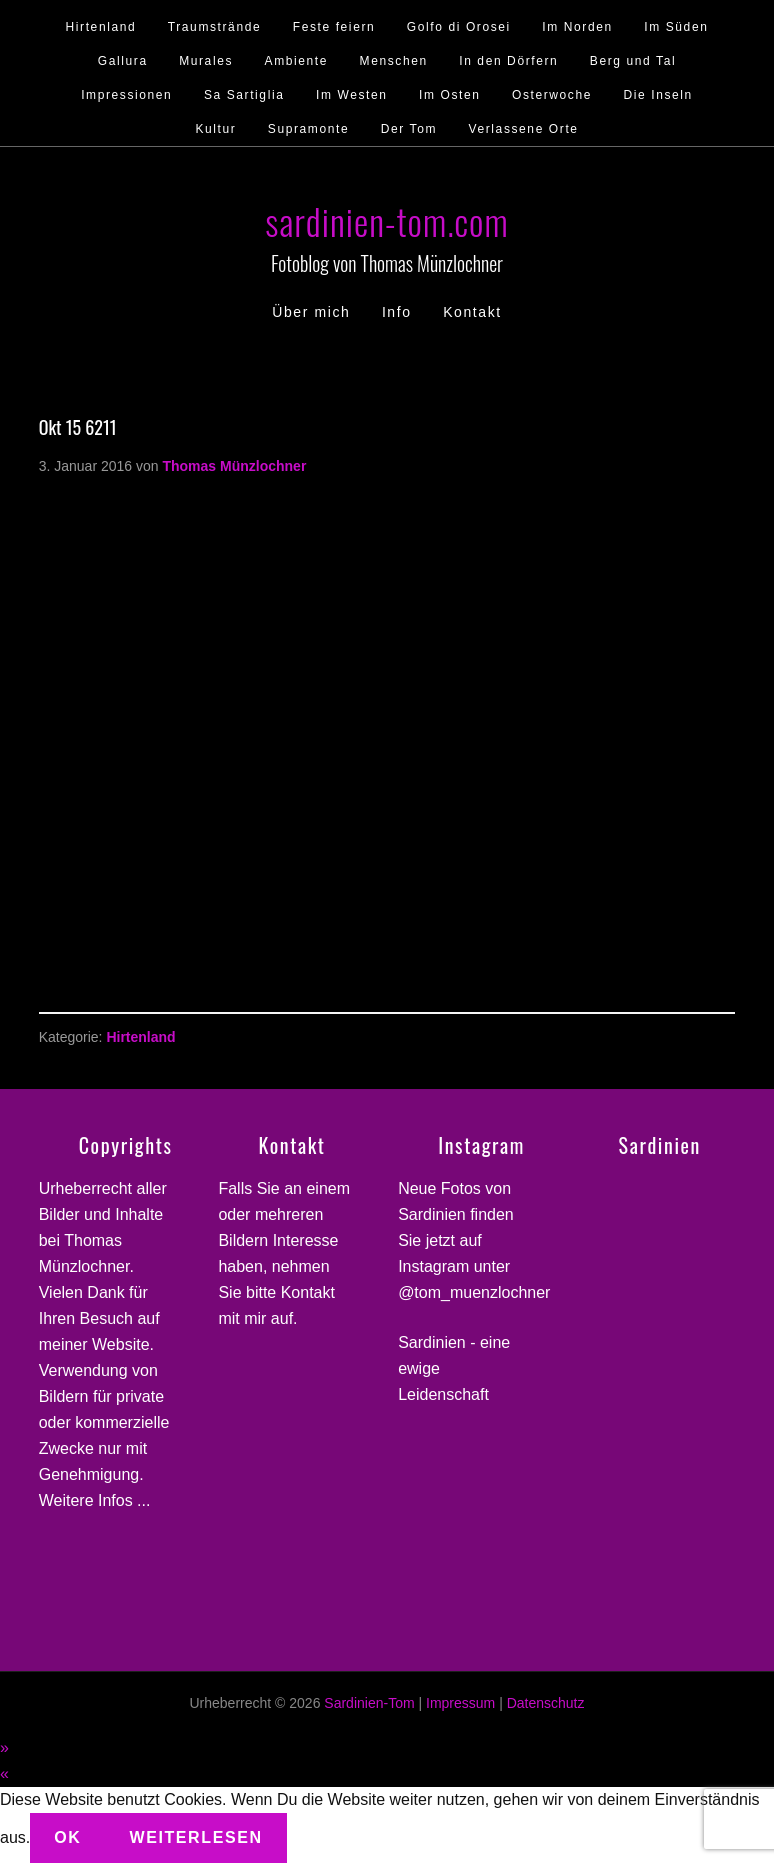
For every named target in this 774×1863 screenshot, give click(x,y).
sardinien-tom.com (386, 220)
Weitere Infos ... (95, 1500)
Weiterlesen (195, 1837)
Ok (67, 1837)
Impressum (460, 1703)
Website (121, 1344)
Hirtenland (140, 1037)
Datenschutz (546, 1703)
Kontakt (308, 1292)
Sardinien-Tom (369, 1703)
